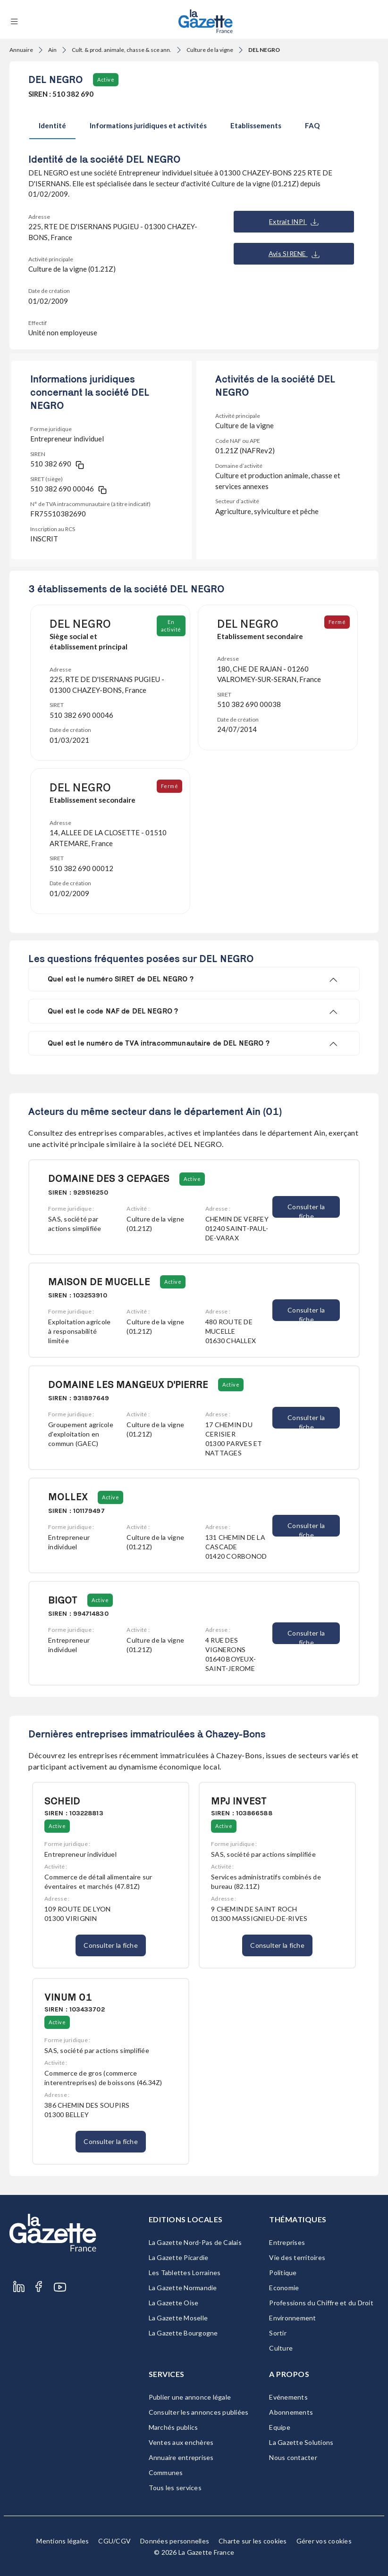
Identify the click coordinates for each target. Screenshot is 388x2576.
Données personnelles (174, 2541)
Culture (281, 2348)
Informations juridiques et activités (148, 125)
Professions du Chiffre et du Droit (321, 2303)
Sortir (278, 2333)
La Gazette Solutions (301, 2442)
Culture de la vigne (209, 49)
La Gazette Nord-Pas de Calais (195, 2242)
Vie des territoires (297, 2257)
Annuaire (21, 49)
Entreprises (287, 2242)
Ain (52, 49)
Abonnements (291, 2412)
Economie (284, 2288)
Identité (52, 125)
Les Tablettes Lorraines (185, 2273)
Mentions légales (62, 2541)
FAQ (312, 125)
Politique (282, 2273)
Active (105, 79)
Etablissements (255, 125)
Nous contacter (293, 2457)
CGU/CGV (114, 2541)
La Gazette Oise (174, 2303)
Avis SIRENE (294, 253)
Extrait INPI (294, 221)
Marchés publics (173, 2427)
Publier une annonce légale (190, 2397)
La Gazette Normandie (183, 2288)
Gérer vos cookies (324, 2541)
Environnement (292, 2318)
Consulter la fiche (306, 1210)
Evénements (288, 2397)
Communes (166, 2472)
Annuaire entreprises (181, 2457)
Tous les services (175, 2488)
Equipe (279, 2427)
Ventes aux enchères (181, 2442)
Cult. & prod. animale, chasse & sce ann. (121, 49)
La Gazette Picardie (179, 2257)
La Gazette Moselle (178, 2318)
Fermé (337, 622)
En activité (171, 625)
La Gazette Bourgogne (183, 2333)
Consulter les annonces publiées (199, 2412)
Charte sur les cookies (253, 2541)
